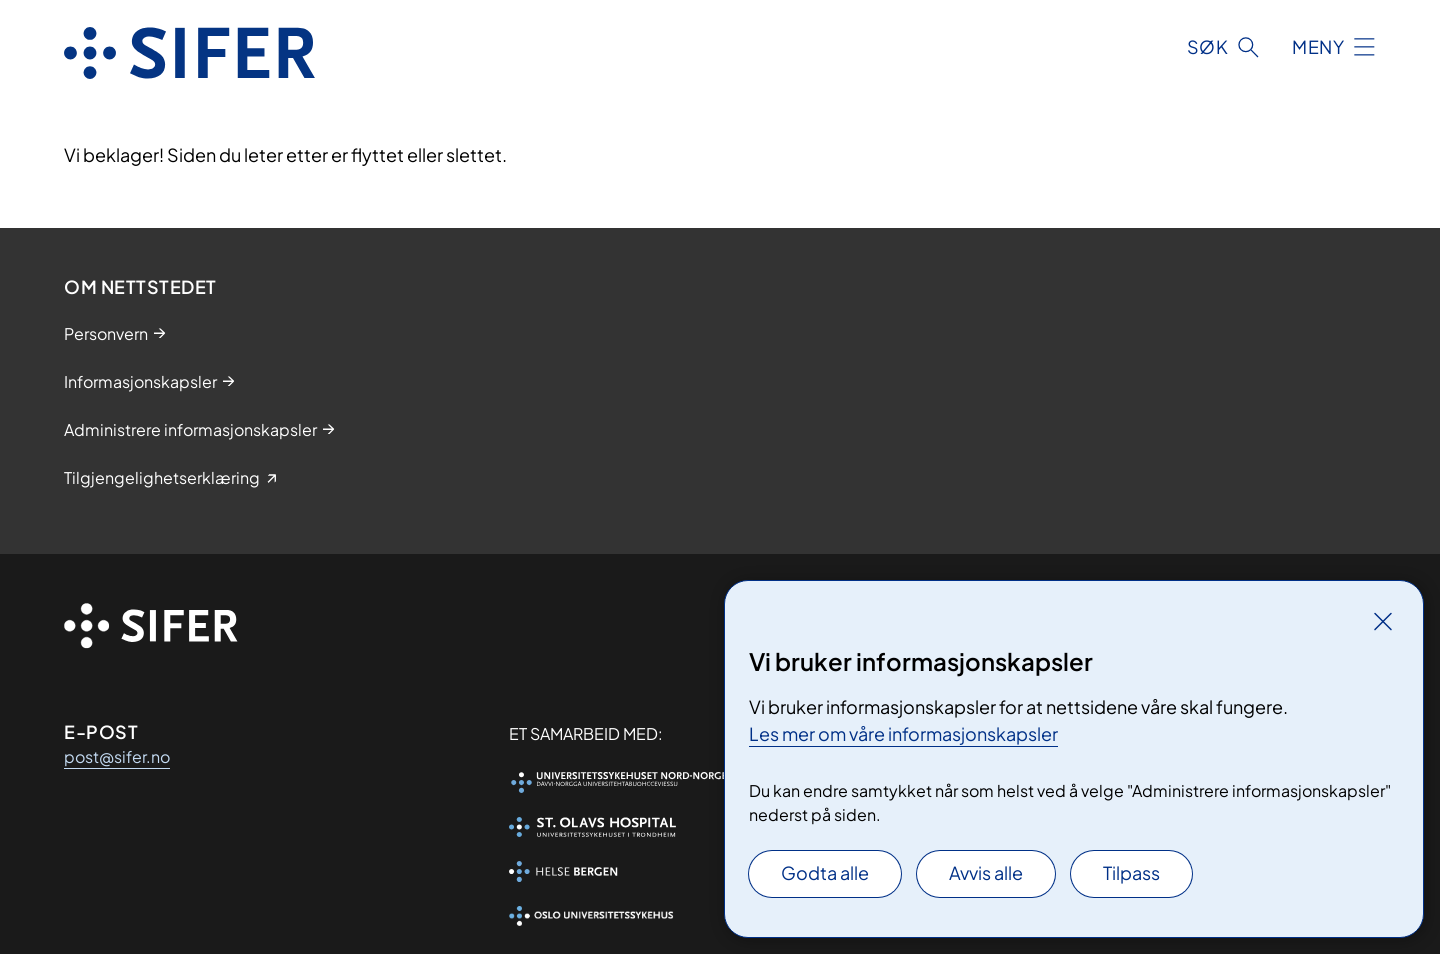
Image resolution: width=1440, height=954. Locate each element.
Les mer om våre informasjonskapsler (903, 733)
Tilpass (1131, 872)
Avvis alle (986, 872)
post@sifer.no (117, 756)
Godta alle (825, 872)
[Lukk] (1383, 621)
